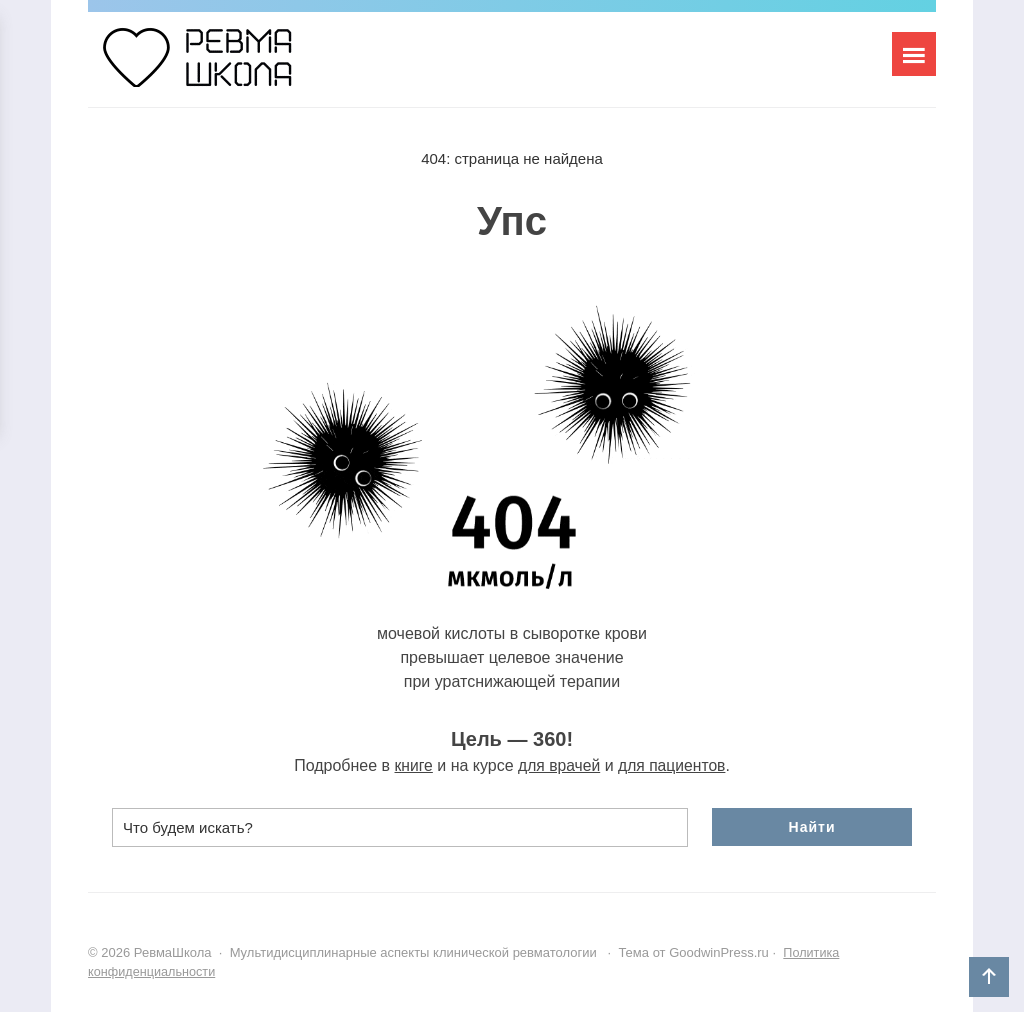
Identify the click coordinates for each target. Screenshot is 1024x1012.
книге (411, 765)
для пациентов (673, 765)
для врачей (558, 765)
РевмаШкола (238, 67)
